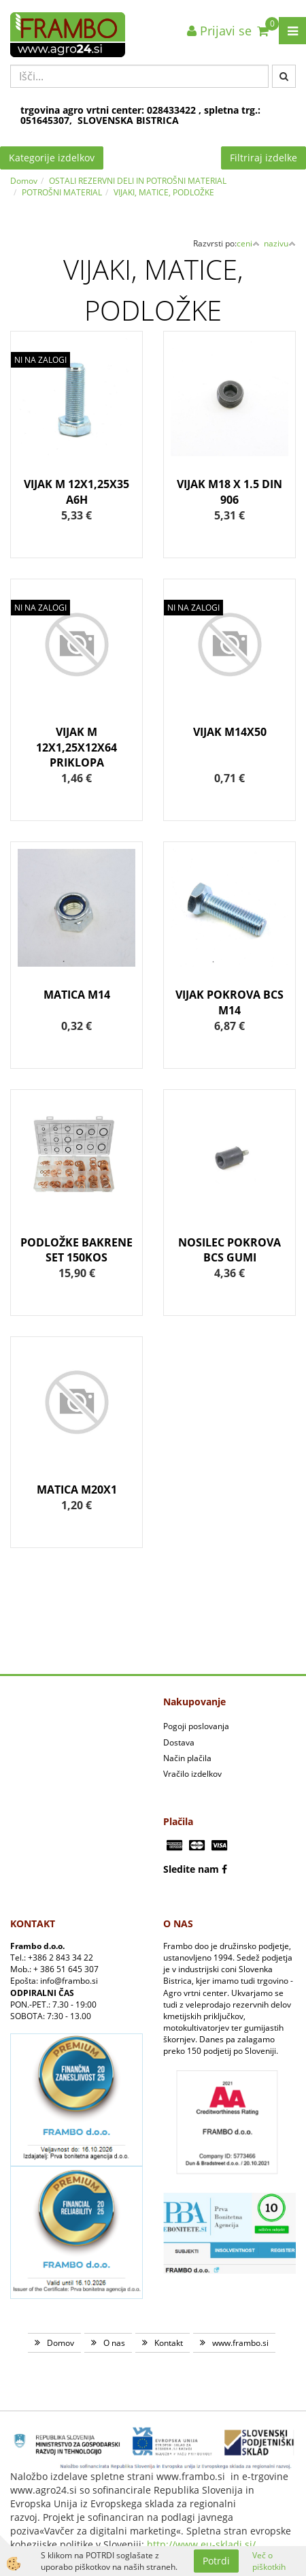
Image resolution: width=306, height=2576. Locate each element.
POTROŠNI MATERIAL (62, 192)
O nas (114, 2343)
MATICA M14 (77, 994)
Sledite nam (191, 1869)
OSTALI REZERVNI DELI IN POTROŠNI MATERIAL (137, 181)
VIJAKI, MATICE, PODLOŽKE (164, 192)
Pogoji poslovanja (196, 1726)
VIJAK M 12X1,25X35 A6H (76, 492)
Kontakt (168, 2343)
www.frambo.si (240, 2343)
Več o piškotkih (269, 2561)
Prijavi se (219, 30)
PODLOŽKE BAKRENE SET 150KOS (76, 1250)
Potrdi (216, 2560)
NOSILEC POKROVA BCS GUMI (229, 1250)
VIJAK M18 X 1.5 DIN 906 (229, 492)
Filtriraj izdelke (263, 157)
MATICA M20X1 (77, 1489)
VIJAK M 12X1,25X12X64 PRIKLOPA (76, 747)
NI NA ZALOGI (40, 360)
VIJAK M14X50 (230, 731)
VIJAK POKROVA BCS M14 (229, 1002)
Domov (23, 181)
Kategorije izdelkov (52, 157)
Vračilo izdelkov (192, 1774)
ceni (248, 243)
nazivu (280, 243)
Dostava (178, 1742)
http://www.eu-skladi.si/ (201, 2544)
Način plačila (187, 1758)
